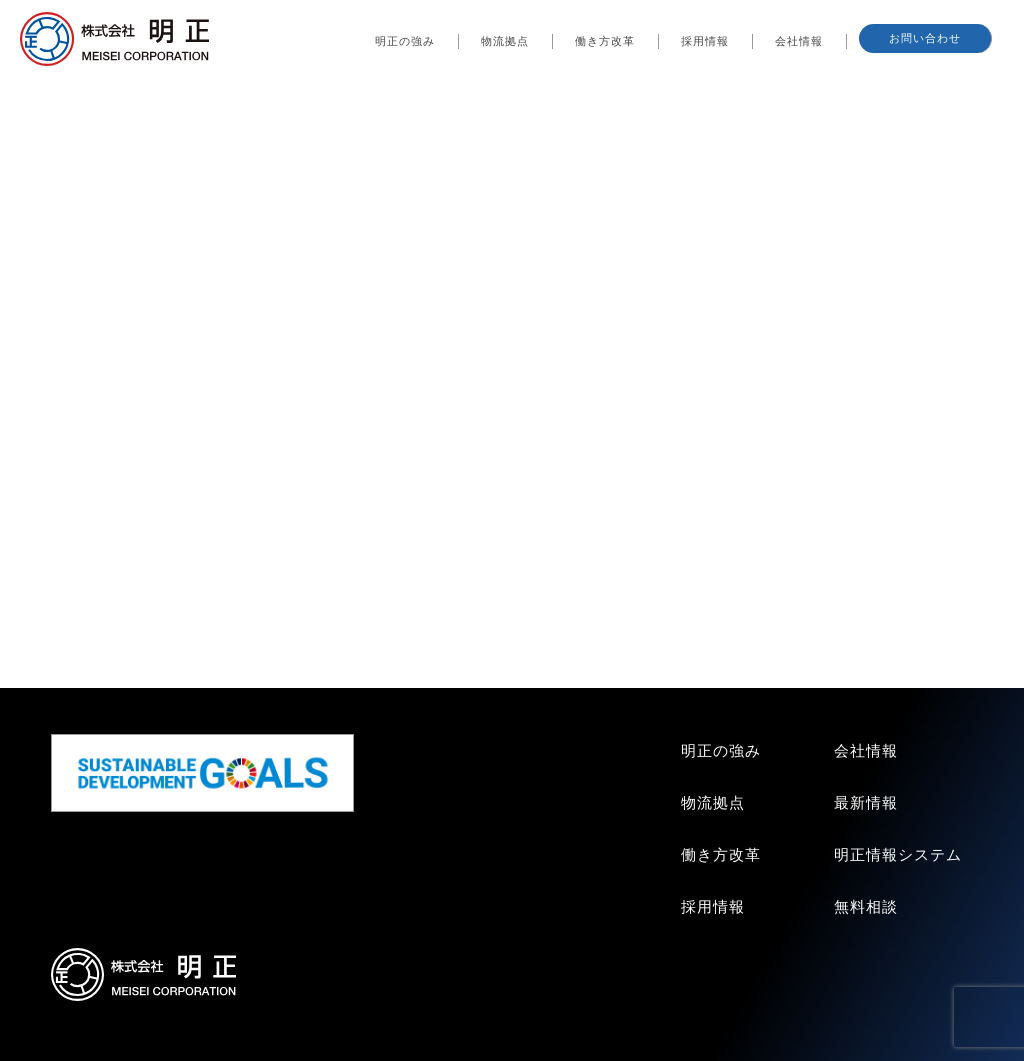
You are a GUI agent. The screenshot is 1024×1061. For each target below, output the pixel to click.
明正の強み (405, 41)
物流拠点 (505, 41)
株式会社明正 (114, 43)
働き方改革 (605, 41)
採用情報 (705, 41)
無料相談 (866, 906)
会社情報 (799, 41)
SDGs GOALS (205, 773)
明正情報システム (898, 854)
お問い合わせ (925, 38)
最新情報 (866, 802)
